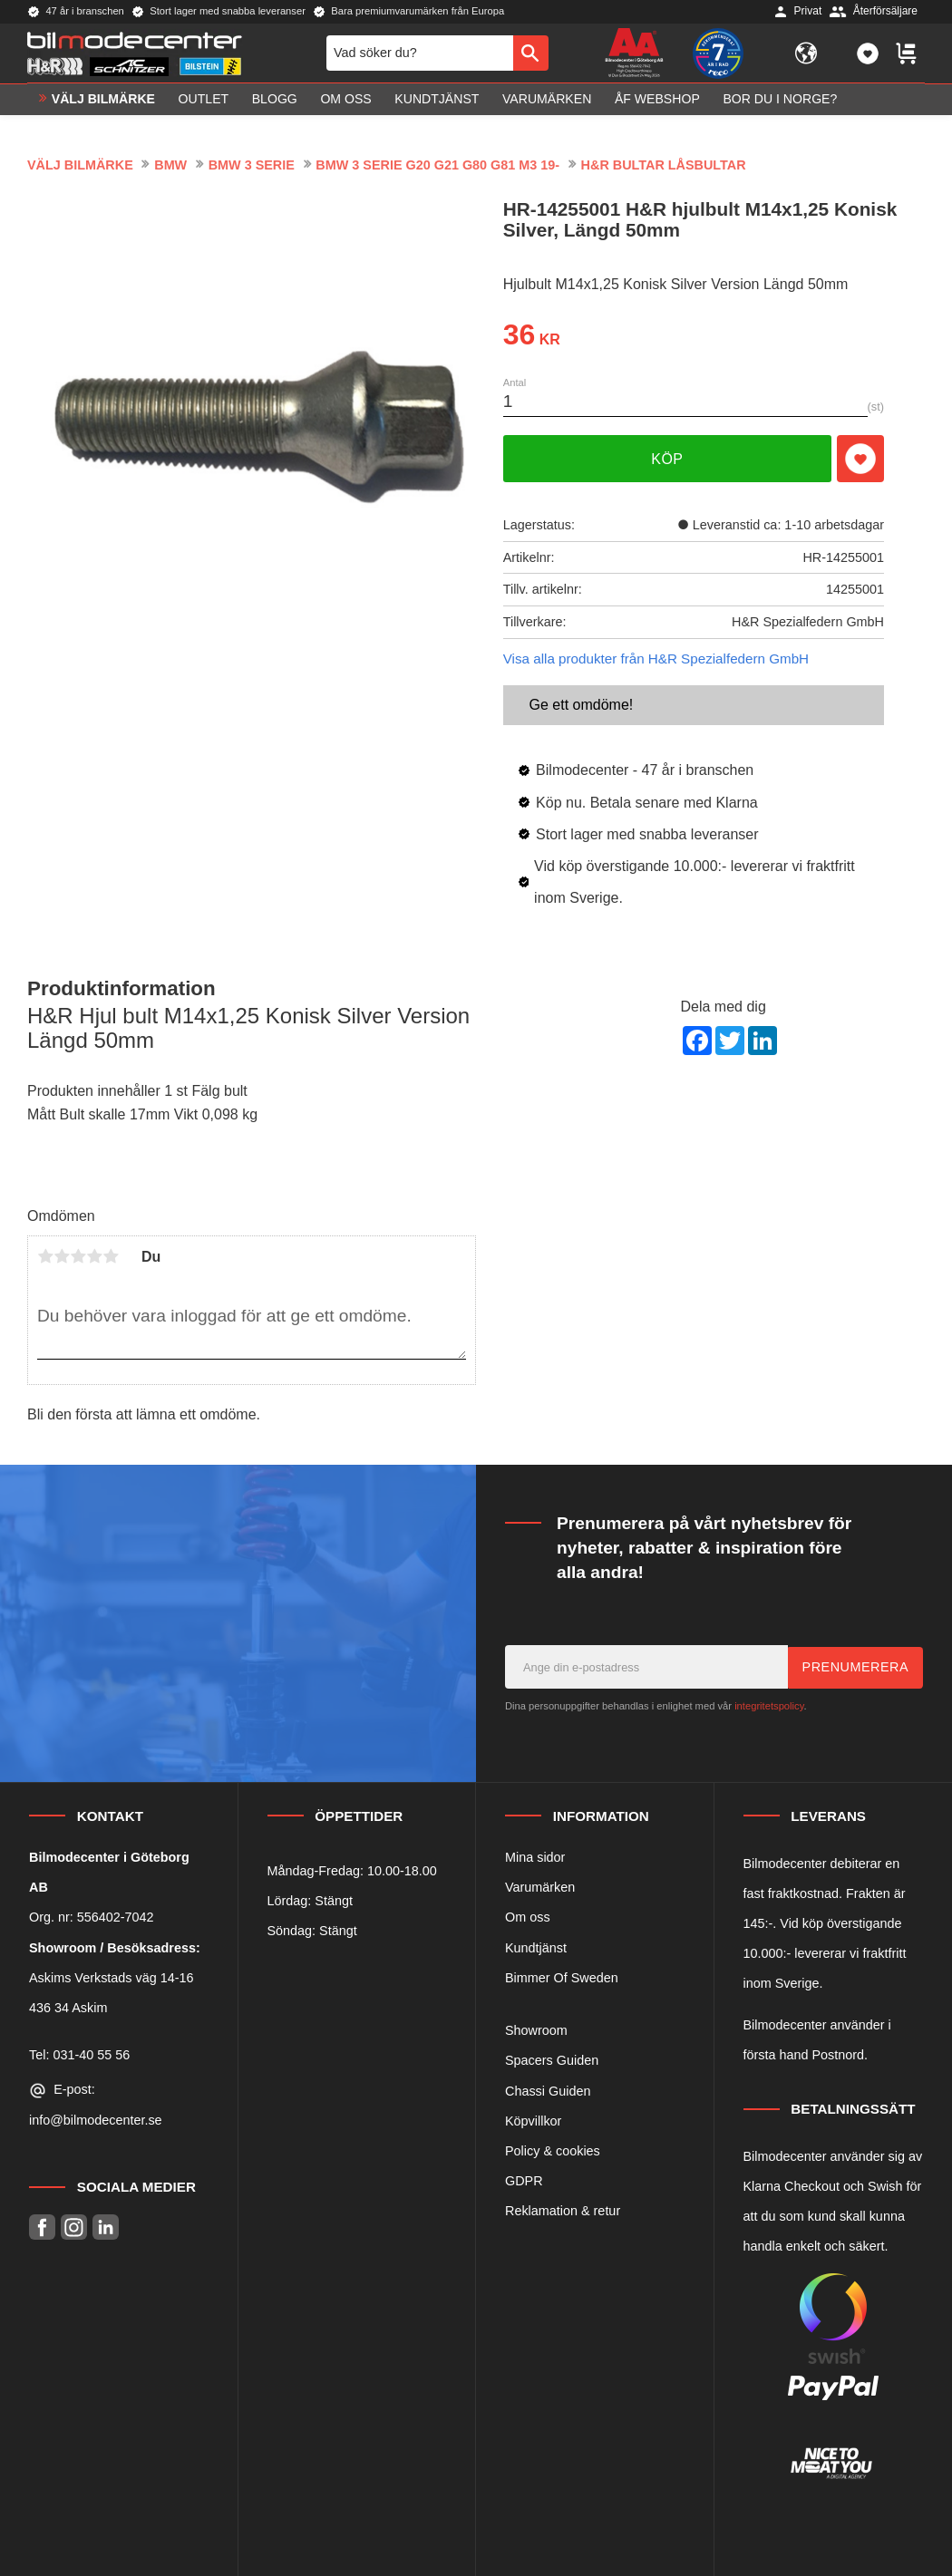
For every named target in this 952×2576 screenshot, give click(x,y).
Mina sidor (535, 1857)
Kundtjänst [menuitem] (436, 105)
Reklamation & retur (562, 2210)
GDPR (524, 2181)
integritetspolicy (768, 1705)
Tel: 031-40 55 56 (79, 2055)
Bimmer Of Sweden (561, 1978)
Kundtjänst (536, 1948)
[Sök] (531, 56)
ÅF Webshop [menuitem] (657, 105)
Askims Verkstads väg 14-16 (111, 1978)
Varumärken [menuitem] (546, 105)
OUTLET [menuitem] (204, 105)
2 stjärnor (61, 1256)
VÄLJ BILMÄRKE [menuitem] (103, 105)
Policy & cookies (552, 2151)
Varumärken (540, 1887)
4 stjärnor (94, 1256)
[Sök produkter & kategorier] (419, 56)
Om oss (527, 1917)
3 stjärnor (78, 1256)
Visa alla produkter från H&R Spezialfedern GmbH (656, 658)
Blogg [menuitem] (274, 105)
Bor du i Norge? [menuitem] (780, 105)
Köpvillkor (533, 2121)
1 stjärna (45, 1256)
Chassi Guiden (547, 2091)
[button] (867, 56)
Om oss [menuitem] (345, 105)
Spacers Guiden (551, 2060)
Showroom (536, 2030)
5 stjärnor (110, 1256)
